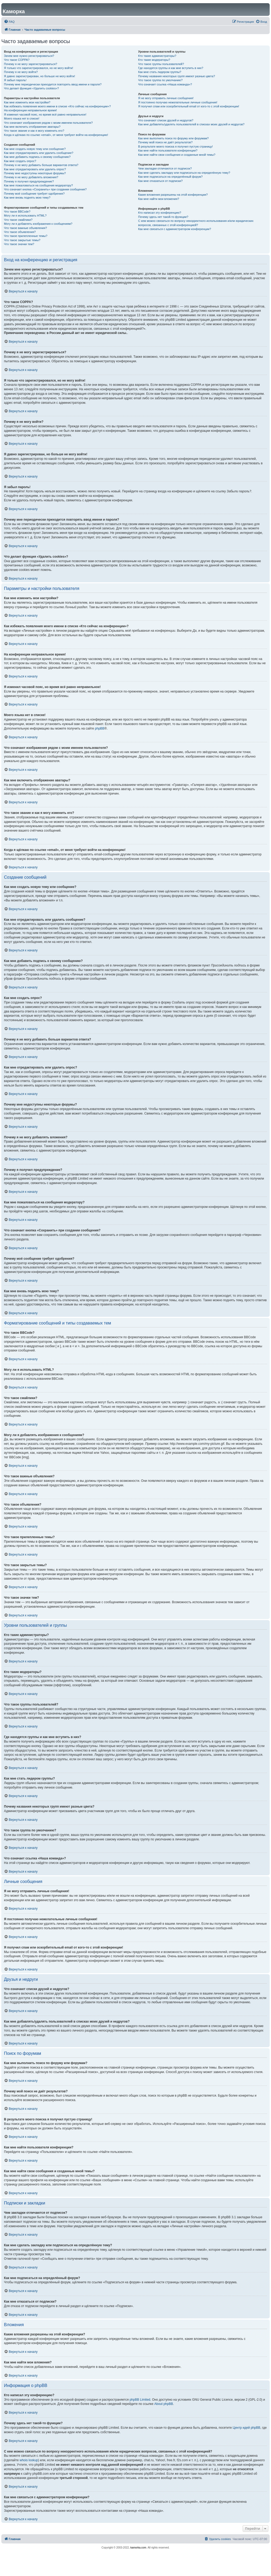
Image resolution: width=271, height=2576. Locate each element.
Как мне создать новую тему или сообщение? (35, 148)
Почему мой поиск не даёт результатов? (165, 142)
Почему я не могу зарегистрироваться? (30, 64)
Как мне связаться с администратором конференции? (174, 229)
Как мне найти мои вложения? (158, 198)
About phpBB (163, 2404)
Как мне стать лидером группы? (159, 72)
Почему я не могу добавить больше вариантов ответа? (41, 165)
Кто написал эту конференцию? (159, 212)
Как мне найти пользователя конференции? (167, 150)
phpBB (100, 728)
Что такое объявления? (20, 231)
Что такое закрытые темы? (22, 240)
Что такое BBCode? (17, 211)
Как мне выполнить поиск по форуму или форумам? (173, 138)
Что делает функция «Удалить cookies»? (31, 88)
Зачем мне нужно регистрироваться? (29, 55)
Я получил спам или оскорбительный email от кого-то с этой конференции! (188, 106)
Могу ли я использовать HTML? (25, 215)
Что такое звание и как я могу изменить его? (34, 130)
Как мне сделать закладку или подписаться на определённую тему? (184, 172)
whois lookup (29, 2460)
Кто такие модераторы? (154, 59)
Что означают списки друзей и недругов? (165, 120)
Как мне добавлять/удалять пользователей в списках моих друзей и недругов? (191, 124)
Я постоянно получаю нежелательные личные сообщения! (177, 102)
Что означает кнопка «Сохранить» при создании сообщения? (45, 189)
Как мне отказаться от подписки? (160, 180)
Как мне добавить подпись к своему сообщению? (37, 156)
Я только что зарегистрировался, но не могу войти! (38, 68)
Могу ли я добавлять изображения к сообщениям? (38, 223)
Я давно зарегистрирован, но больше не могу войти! (39, 76)
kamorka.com (138, 2547)
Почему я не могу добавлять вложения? (31, 177)
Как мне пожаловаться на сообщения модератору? (38, 185)
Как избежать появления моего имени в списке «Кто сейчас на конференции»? (57, 106)
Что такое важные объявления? (25, 228)
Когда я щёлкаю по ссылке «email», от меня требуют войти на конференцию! (56, 134)
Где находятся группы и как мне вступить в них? (170, 68)
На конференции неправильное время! (30, 110)
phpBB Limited (140, 2399)
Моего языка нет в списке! (21, 118)
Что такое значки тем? (19, 244)
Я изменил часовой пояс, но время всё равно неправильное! (45, 114)
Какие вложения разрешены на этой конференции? (173, 194)
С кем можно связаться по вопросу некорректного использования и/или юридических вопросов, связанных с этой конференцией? (196, 222)
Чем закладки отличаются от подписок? (165, 168)
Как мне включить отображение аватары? (32, 126)
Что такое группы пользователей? (161, 64)
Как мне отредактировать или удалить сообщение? (38, 152)
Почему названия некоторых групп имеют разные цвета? (176, 76)
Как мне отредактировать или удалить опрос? (35, 169)
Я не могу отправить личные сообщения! (165, 98)
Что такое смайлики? (18, 219)
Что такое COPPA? (17, 59)
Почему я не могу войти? (21, 72)
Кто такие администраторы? (157, 55)
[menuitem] (9, 22)
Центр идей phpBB (246, 2428)
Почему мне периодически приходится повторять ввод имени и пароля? (53, 84)
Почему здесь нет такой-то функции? (163, 216)
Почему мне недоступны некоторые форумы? (35, 173)
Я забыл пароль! (15, 80)
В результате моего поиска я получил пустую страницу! (175, 146)
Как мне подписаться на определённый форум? (170, 176)
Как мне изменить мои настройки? (27, 102)
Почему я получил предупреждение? (29, 181)
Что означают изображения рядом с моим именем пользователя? (48, 122)
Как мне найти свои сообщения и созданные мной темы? (176, 154)
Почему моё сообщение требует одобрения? (34, 193)
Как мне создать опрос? (20, 161)
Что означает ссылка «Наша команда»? (165, 84)
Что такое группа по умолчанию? (160, 80)
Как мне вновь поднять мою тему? (27, 197)
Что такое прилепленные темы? (25, 235)
